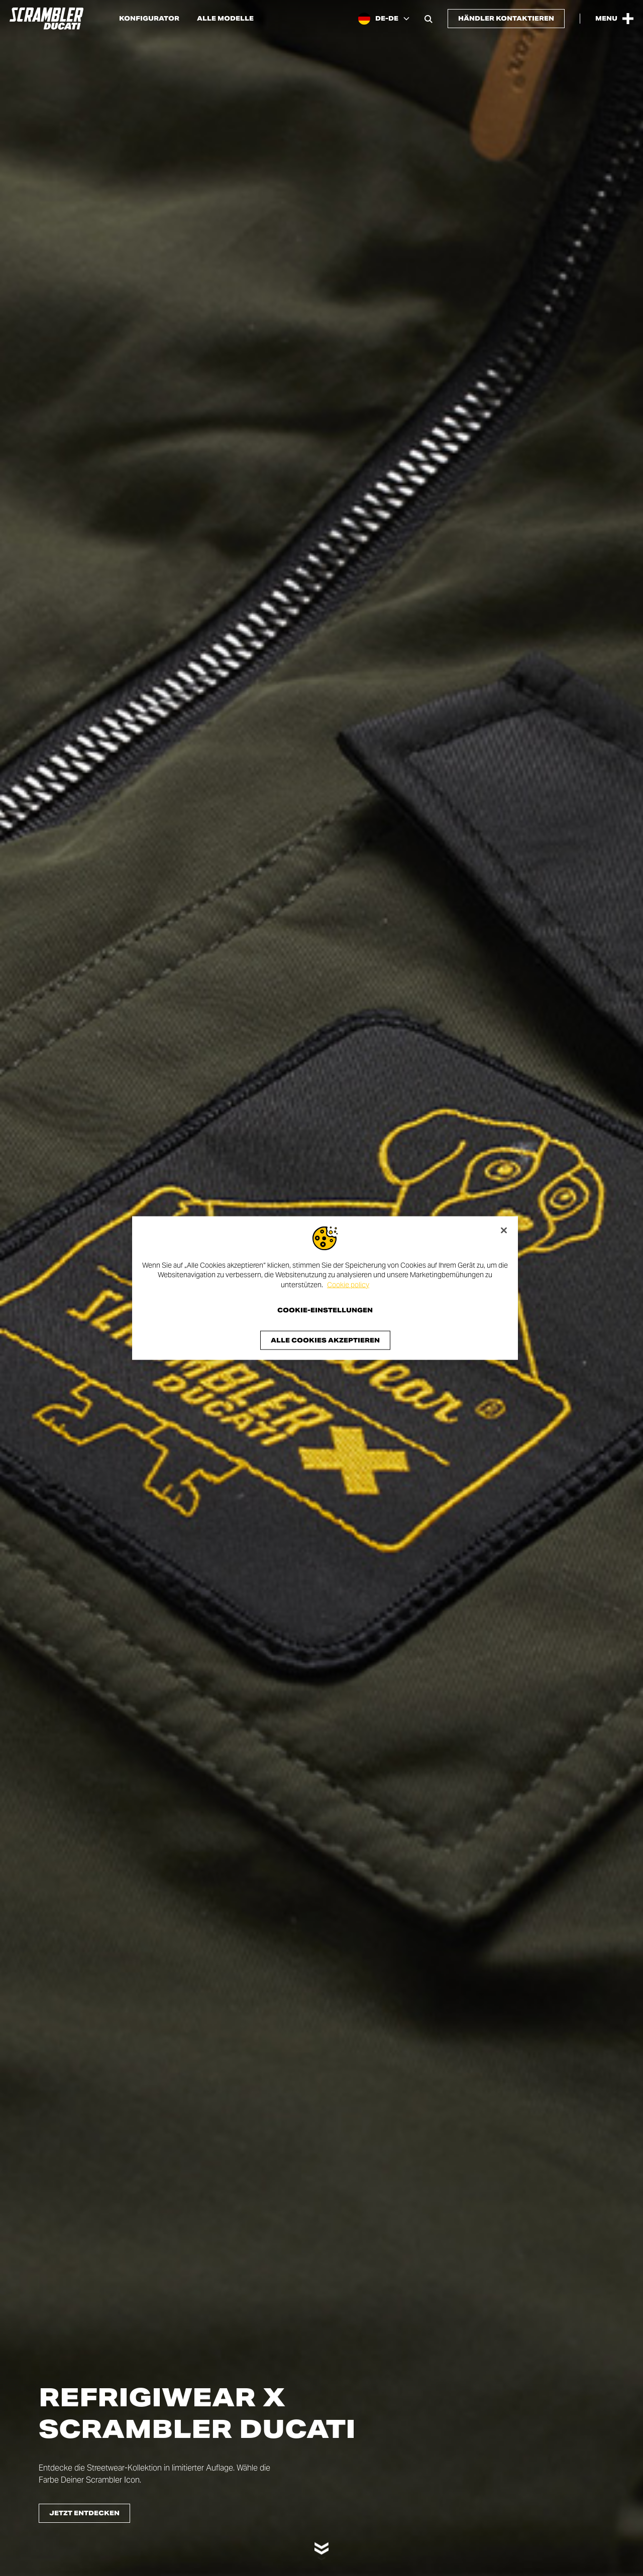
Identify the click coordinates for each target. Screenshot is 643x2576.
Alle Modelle (225, 19)
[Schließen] (504, 1230)
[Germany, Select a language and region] (383, 19)
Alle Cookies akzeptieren (325, 1340)
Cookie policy (348, 1284)
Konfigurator (149, 19)
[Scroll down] (321, 2544)
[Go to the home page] (46, 19)
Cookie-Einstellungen (325, 1310)
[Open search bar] (428, 19)
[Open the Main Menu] (614, 18)
